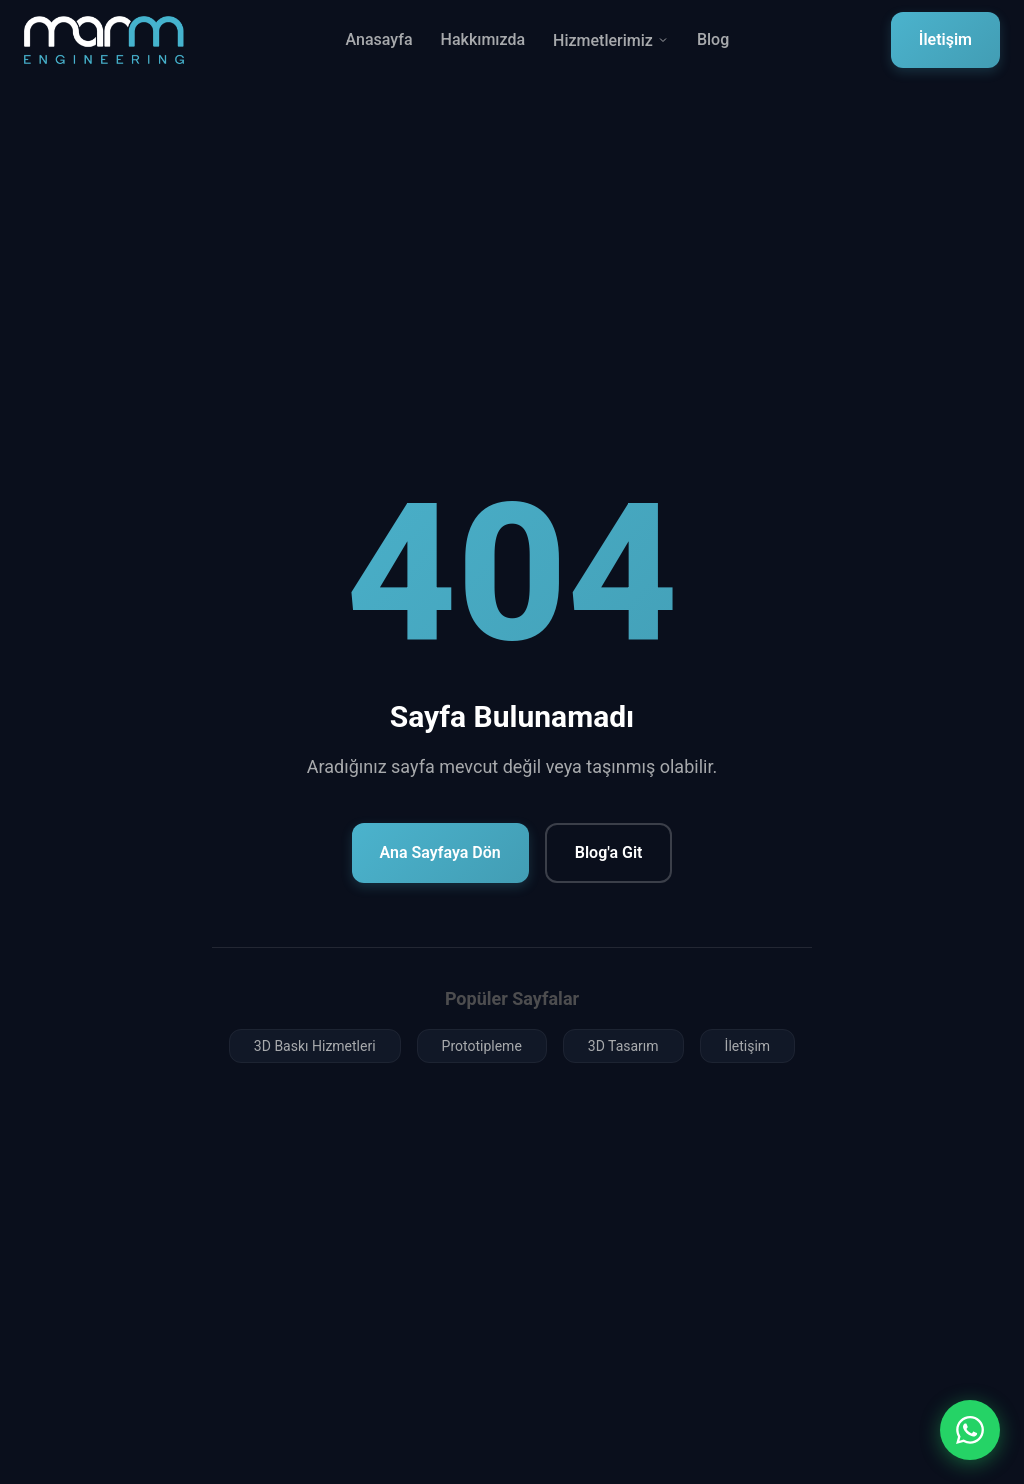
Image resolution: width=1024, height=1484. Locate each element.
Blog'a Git (609, 852)
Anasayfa (379, 39)
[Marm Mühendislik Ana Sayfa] (104, 39)
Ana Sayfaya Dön (440, 852)
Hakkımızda (483, 39)
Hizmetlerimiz (611, 40)
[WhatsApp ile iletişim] (970, 1430)
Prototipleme (482, 1046)
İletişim (945, 39)
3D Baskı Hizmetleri (315, 1046)
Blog (713, 39)
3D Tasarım (623, 1046)
